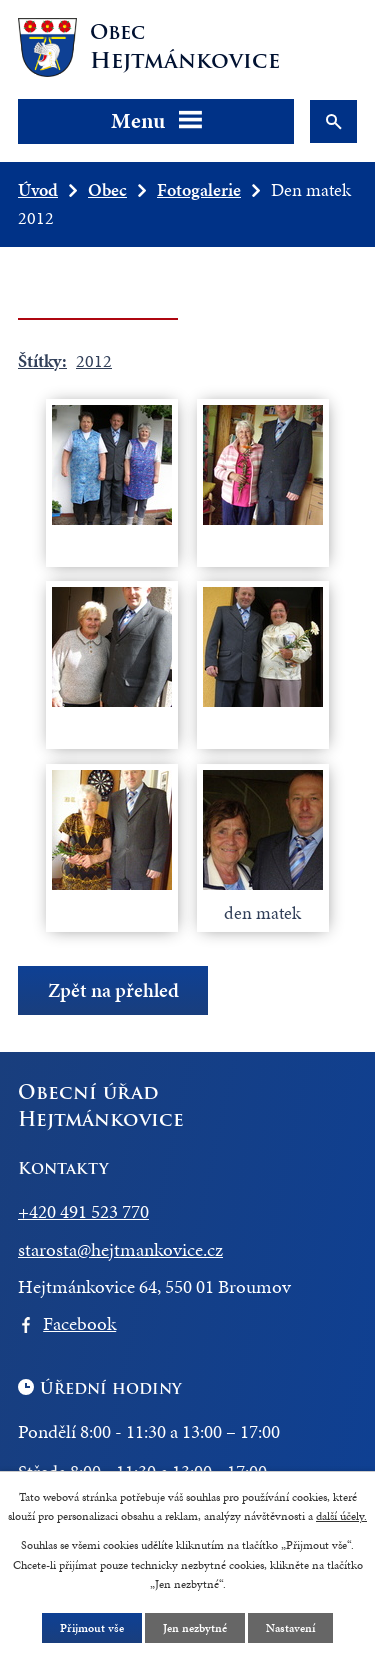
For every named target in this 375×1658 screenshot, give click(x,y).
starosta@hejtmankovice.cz (120, 1249)
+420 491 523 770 (83, 1211)
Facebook (79, 1323)
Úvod (38, 189)
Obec (107, 189)
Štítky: (42, 360)
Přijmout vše (92, 1628)
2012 (94, 360)
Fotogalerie (199, 189)
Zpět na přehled (113, 990)
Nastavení (290, 1628)
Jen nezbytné (195, 1628)
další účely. (341, 1516)
